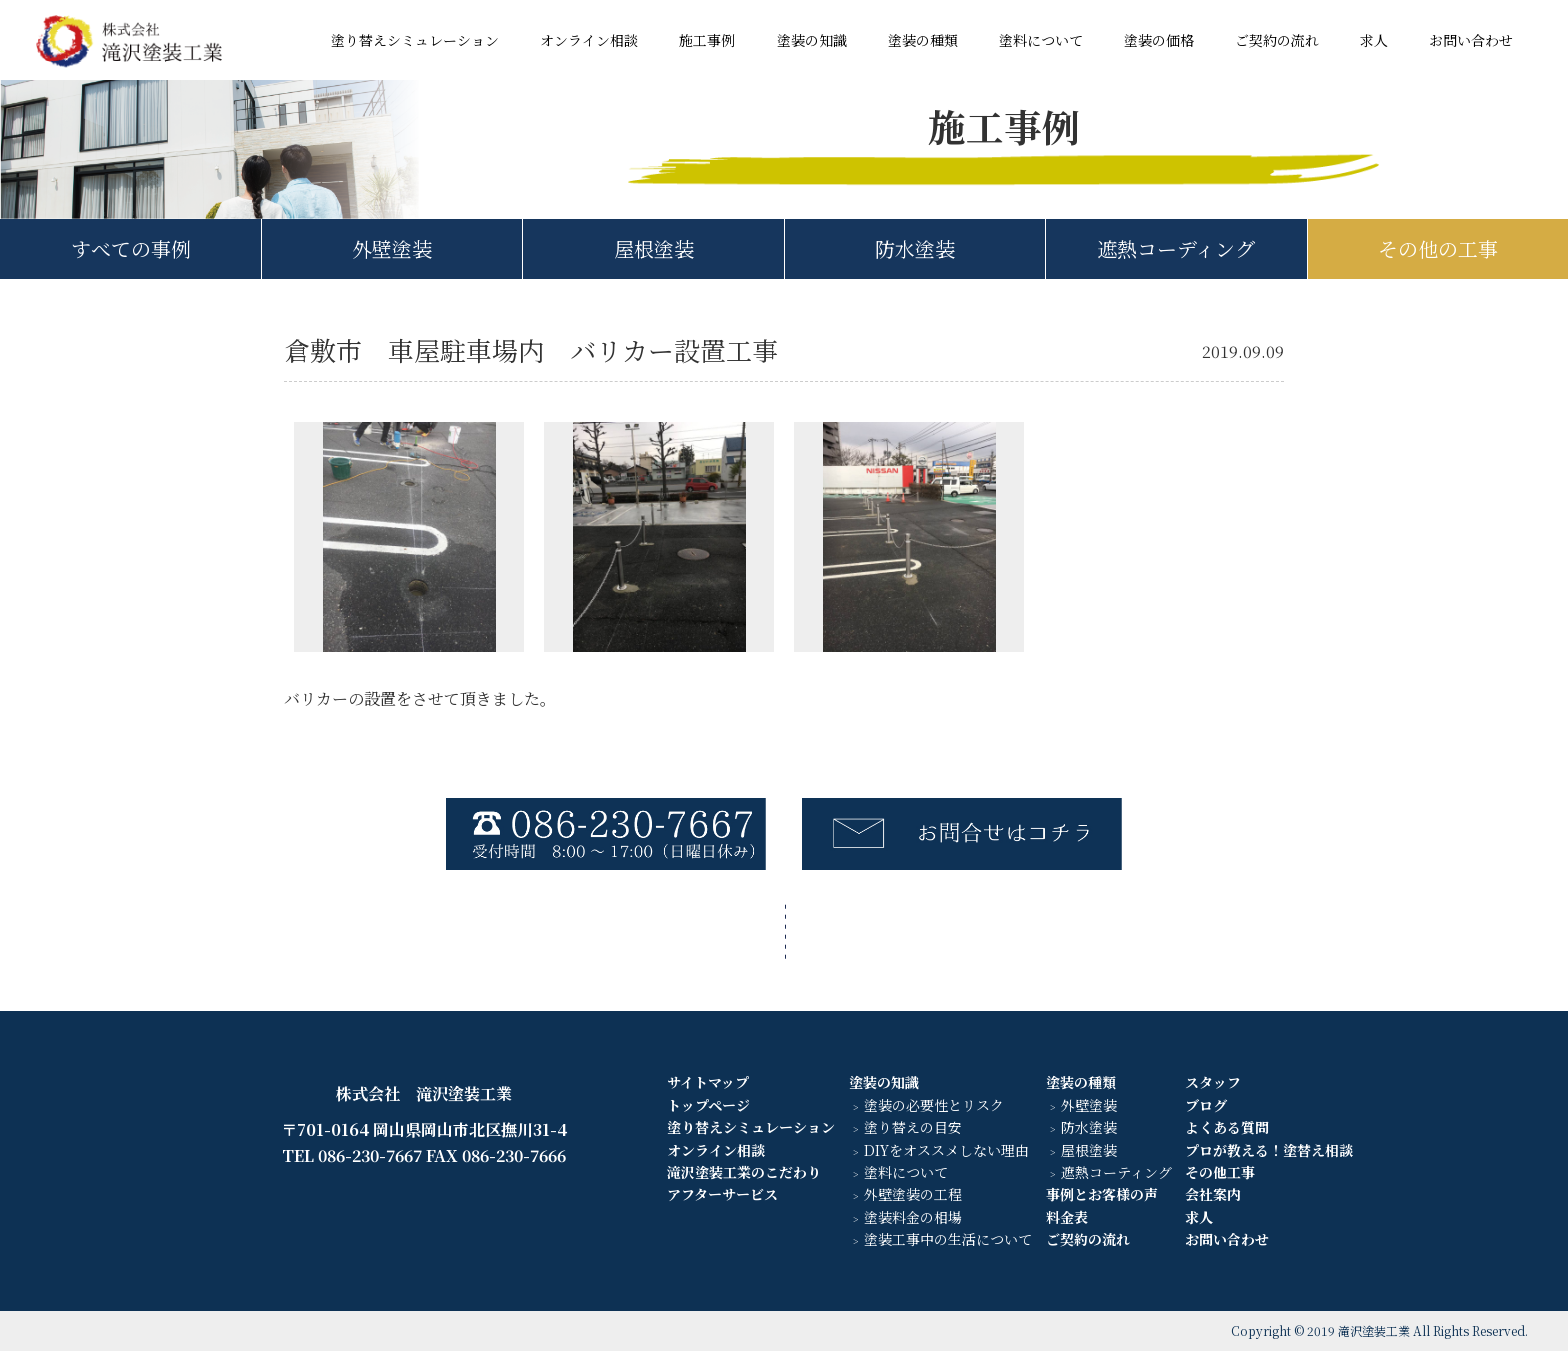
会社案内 (1213, 1194)
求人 (1374, 40)
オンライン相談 (589, 40)
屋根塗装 (654, 248)
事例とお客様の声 (1102, 1194)
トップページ (708, 1105)
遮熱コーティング (1116, 1172)
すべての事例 (131, 248)
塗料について (1041, 40)
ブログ (1206, 1105)
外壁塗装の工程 (913, 1194)
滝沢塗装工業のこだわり (744, 1172)
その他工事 (1220, 1172)
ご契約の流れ (1277, 40)
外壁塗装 (392, 248)
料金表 (1067, 1217)
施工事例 (707, 40)
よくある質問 (1227, 1127)
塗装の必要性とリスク (934, 1105)
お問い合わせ (1471, 40)
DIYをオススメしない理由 (946, 1150)
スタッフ (1213, 1082)
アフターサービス (722, 1194)
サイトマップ (708, 1082)
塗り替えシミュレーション (415, 40)
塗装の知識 (812, 40)
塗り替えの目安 (913, 1127)
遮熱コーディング (1176, 248)
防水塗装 (915, 248)
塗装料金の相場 (913, 1217)
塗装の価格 (1159, 40)
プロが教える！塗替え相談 (1269, 1150)
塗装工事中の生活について (948, 1239)
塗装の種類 (923, 40)
